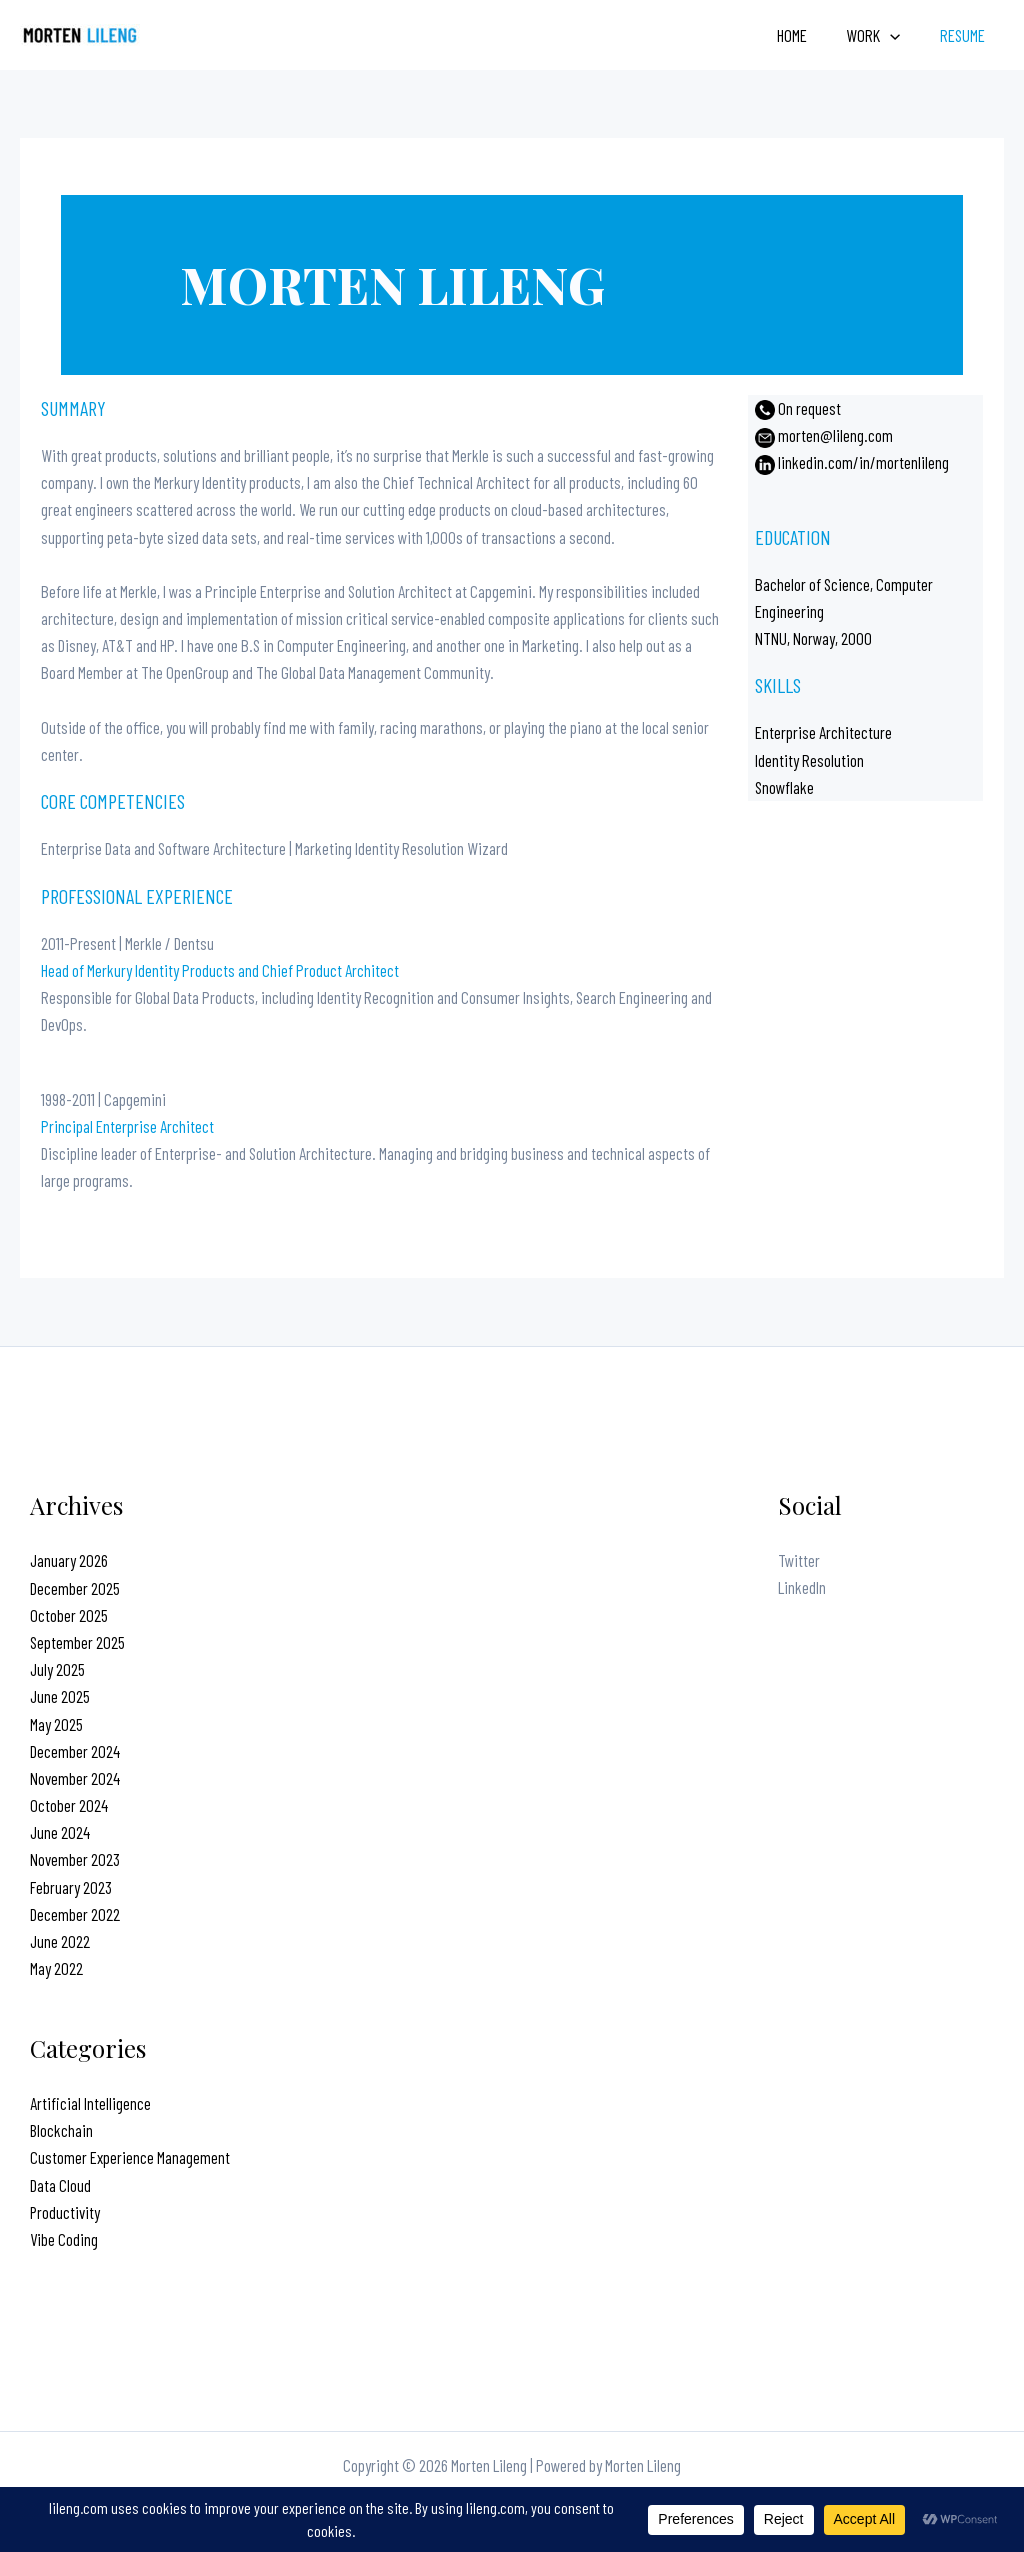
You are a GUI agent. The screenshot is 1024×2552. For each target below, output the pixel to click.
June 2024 (60, 1832)
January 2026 (69, 1560)
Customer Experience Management (130, 2157)
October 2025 (69, 1615)
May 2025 (56, 1724)
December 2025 (75, 1588)
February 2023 (71, 1887)
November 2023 (75, 1859)
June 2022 (60, 1941)
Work (881, 35)
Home (805, 35)
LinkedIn (802, 1588)
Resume (964, 35)
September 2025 (77, 1642)
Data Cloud (60, 2185)
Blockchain (62, 2130)
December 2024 (75, 1751)
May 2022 (56, 1968)
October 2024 (69, 1805)
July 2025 (57, 1669)
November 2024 (75, 1778)
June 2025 (60, 1696)
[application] (898, 35)
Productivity (65, 2212)
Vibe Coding (64, 2239)
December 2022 (75, 1914)
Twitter (799, 1560)
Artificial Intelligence (90, 2103)
